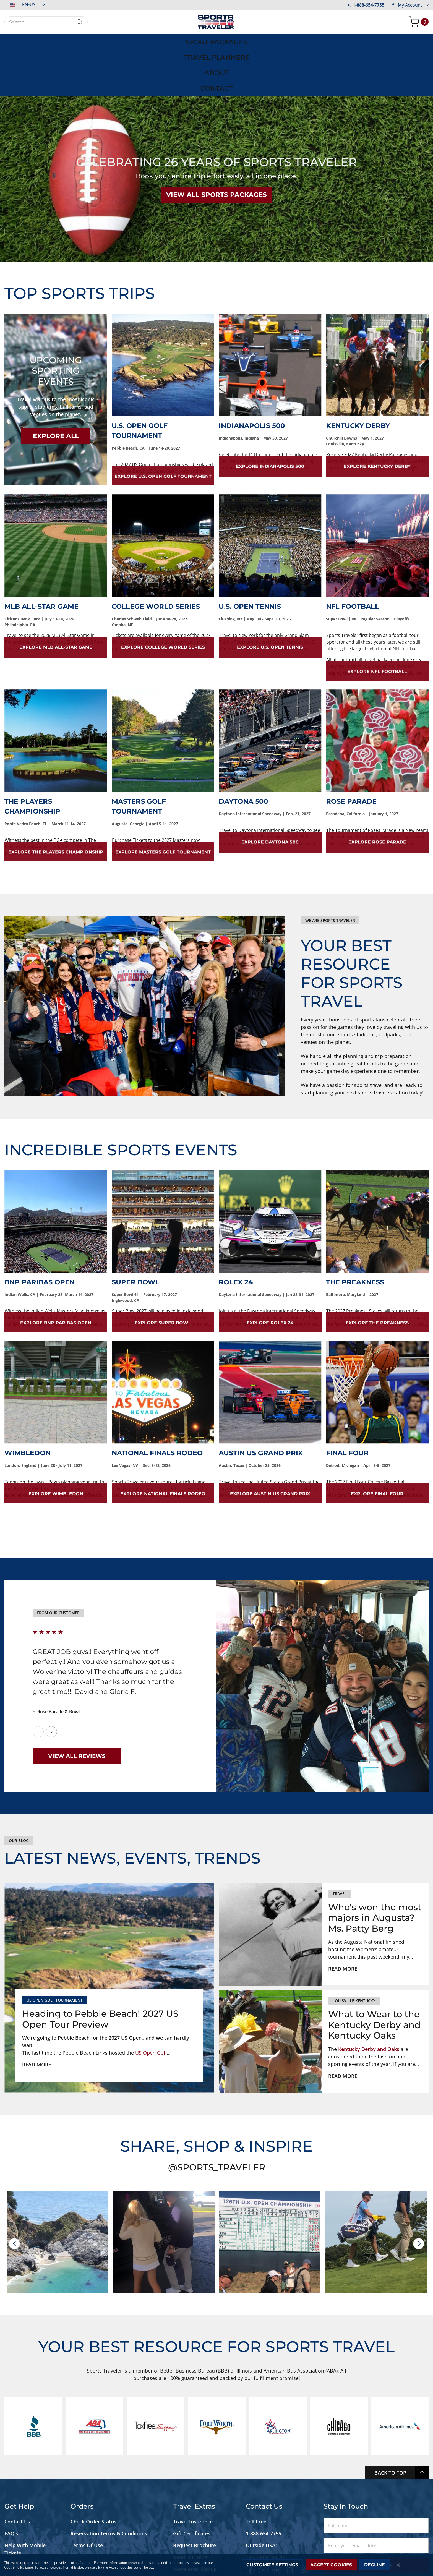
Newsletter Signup (195, 2521)
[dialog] (216, 2565)
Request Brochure (194, 2497)
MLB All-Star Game (41, 558)
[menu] (216, 41)
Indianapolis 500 (252, 377)
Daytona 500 (243, 753)
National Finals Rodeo (157, 1405)
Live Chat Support (25, 2528)
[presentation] (14, 2195)
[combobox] (46, 21)
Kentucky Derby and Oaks (368, 2001)
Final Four (347, 1405)
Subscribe (376, 2517)
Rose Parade (351, 753)
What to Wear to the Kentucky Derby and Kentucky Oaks (374, 1977)
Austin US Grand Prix (261, 1405)
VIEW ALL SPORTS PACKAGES (216, 146)
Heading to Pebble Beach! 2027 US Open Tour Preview (100, 1970)
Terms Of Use (87, 2497)
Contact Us (17, 2473)
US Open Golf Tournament (55, 1952)
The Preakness (355, 1234)
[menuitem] (73, 41)
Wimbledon (27, 1405)
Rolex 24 (236, 1234)
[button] (24, 4)
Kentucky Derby (358, 377)
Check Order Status (93, 2473)
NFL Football (352, 558)
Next (51, 1683)
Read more (36, 2016)
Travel (340, 1845)
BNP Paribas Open (39, 1234)
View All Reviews (77, 1708)
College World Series (156, 558)
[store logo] (216, 22)
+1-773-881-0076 (265, 2509)
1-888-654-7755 (366, 5)
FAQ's (11, 2485)
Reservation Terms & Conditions (109, 2485)
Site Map (14, 2540)
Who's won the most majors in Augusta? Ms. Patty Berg (374, 1870)
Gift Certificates (191, 2485)
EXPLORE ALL (56, 388)
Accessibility (19, 2516)
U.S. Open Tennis (250, 558)
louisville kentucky (354, 1952)
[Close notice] (398, 2565)
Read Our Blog (190, 2509)
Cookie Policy (14, 2567)
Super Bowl (136, 1234)
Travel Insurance (193, 2473)
